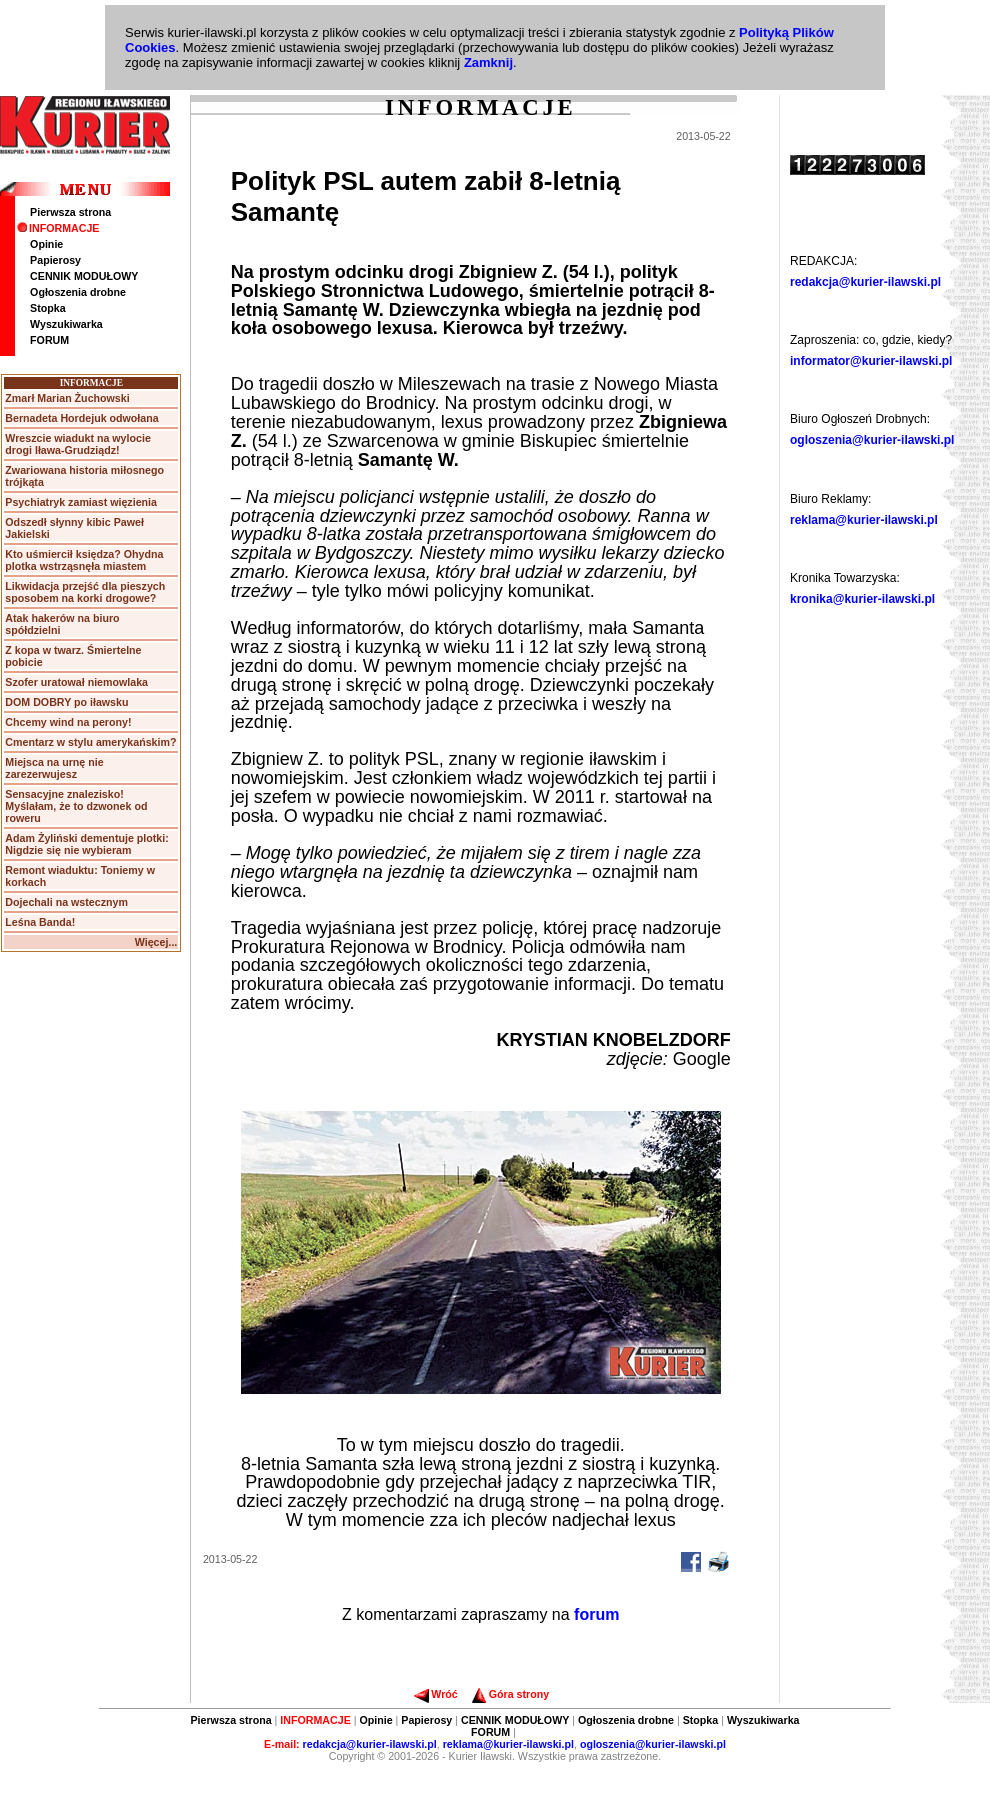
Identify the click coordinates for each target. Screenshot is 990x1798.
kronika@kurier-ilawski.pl (862, 599)
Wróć (435, 1694)
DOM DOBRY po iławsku (66, 702)
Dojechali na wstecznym (66, 902)
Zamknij (488, 62)
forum (596, 1614)
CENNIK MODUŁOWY (84, 276)
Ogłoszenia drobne (78, 292)
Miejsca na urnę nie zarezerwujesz (54, 768)
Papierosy (55, 260)
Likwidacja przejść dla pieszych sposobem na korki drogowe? (85, 592)
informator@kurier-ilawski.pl (871, 361)
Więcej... (156, 942)
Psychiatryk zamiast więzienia (81, 502)
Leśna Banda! (40, 922)
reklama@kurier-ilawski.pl (864, 520)
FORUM (49, 340)
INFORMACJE (58, 228)
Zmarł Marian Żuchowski (67, 398)
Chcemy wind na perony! (68, 722)
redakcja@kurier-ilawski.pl (865, 282)
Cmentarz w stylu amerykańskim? (90, 742)
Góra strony (510, 1694)
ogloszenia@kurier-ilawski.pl (872, 440)
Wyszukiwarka (66, 324)
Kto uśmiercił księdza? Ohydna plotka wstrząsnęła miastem (84, 560)
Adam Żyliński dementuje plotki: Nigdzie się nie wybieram (86, 844)
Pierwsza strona (70, 212)
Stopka (48, 308)
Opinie (46, 244)
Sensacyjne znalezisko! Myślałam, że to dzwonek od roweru (76, 806)
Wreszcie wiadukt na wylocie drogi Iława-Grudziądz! (78, 444)
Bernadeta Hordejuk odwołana (81, 418)
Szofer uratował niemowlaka (76, 682)
